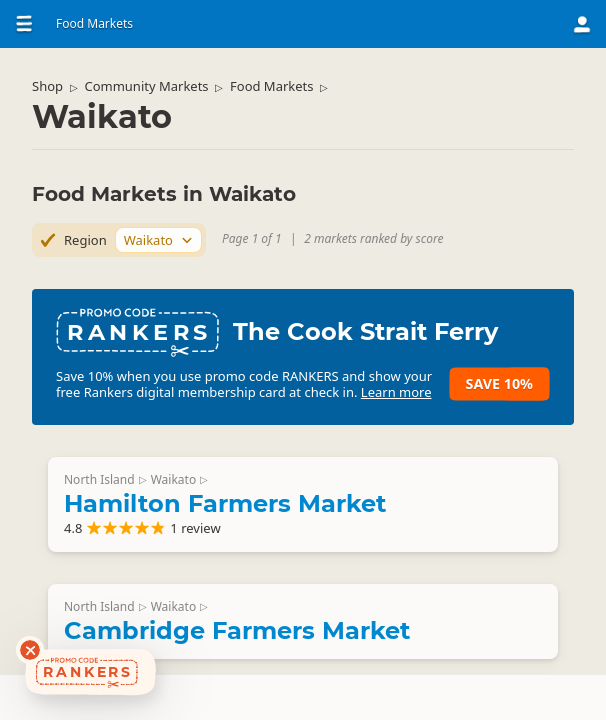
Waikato (173, 479)
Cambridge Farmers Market (237, 630)
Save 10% (499, 383)
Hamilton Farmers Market (225, 503)
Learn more (396, 392)
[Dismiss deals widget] (30, 650)
